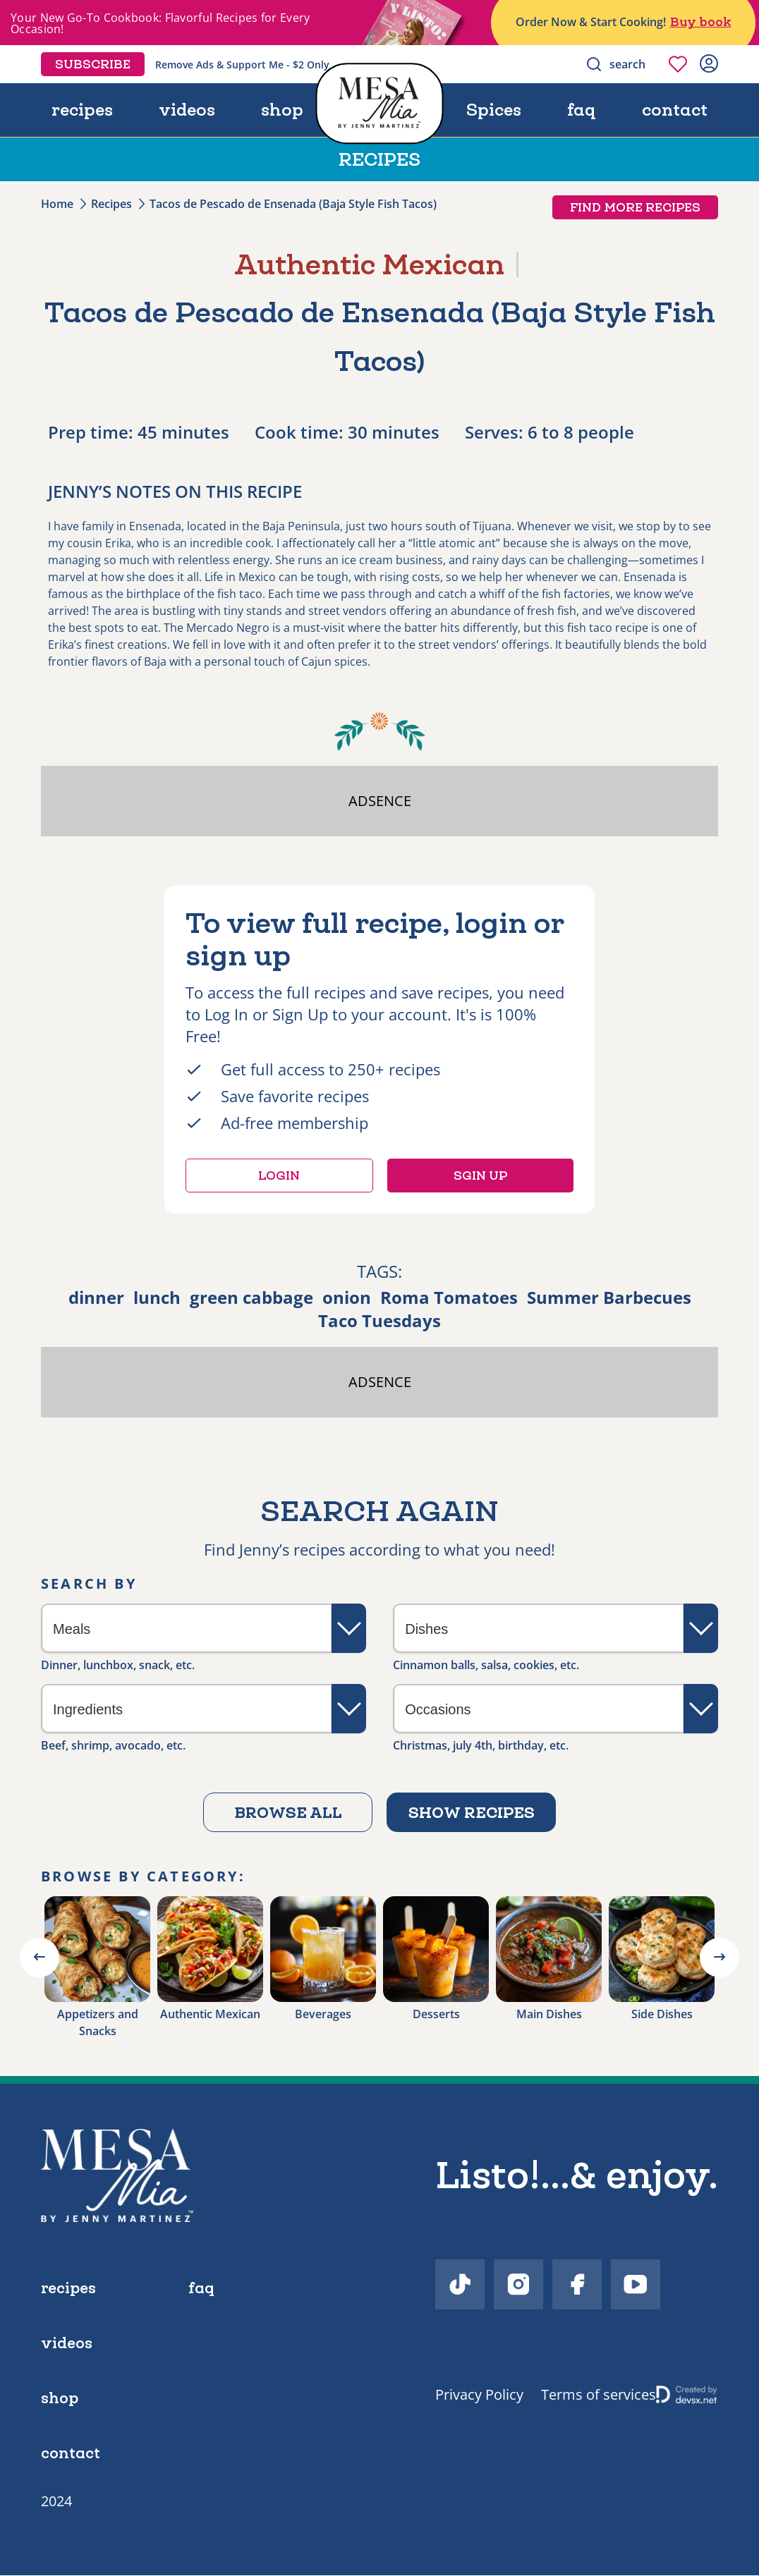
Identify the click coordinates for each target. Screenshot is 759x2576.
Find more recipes (635, 207)
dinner (96, 1297)
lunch (157, 1297)
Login (279, 1175)
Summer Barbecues (609, 1297)
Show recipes (471, 1812)
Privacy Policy (479, 2394)
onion (346, 1297)
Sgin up (480, 1175)
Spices (496, 109)
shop (280, 109)
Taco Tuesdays (379, 1320)
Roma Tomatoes (449, 1297)
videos (186, 109)
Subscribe (92, 64)
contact (675, 109)
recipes (82, 109)
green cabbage (251, 1297)
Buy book (700, 22)
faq (583, 109)
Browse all (288, 1812)
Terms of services (598, 2394)
